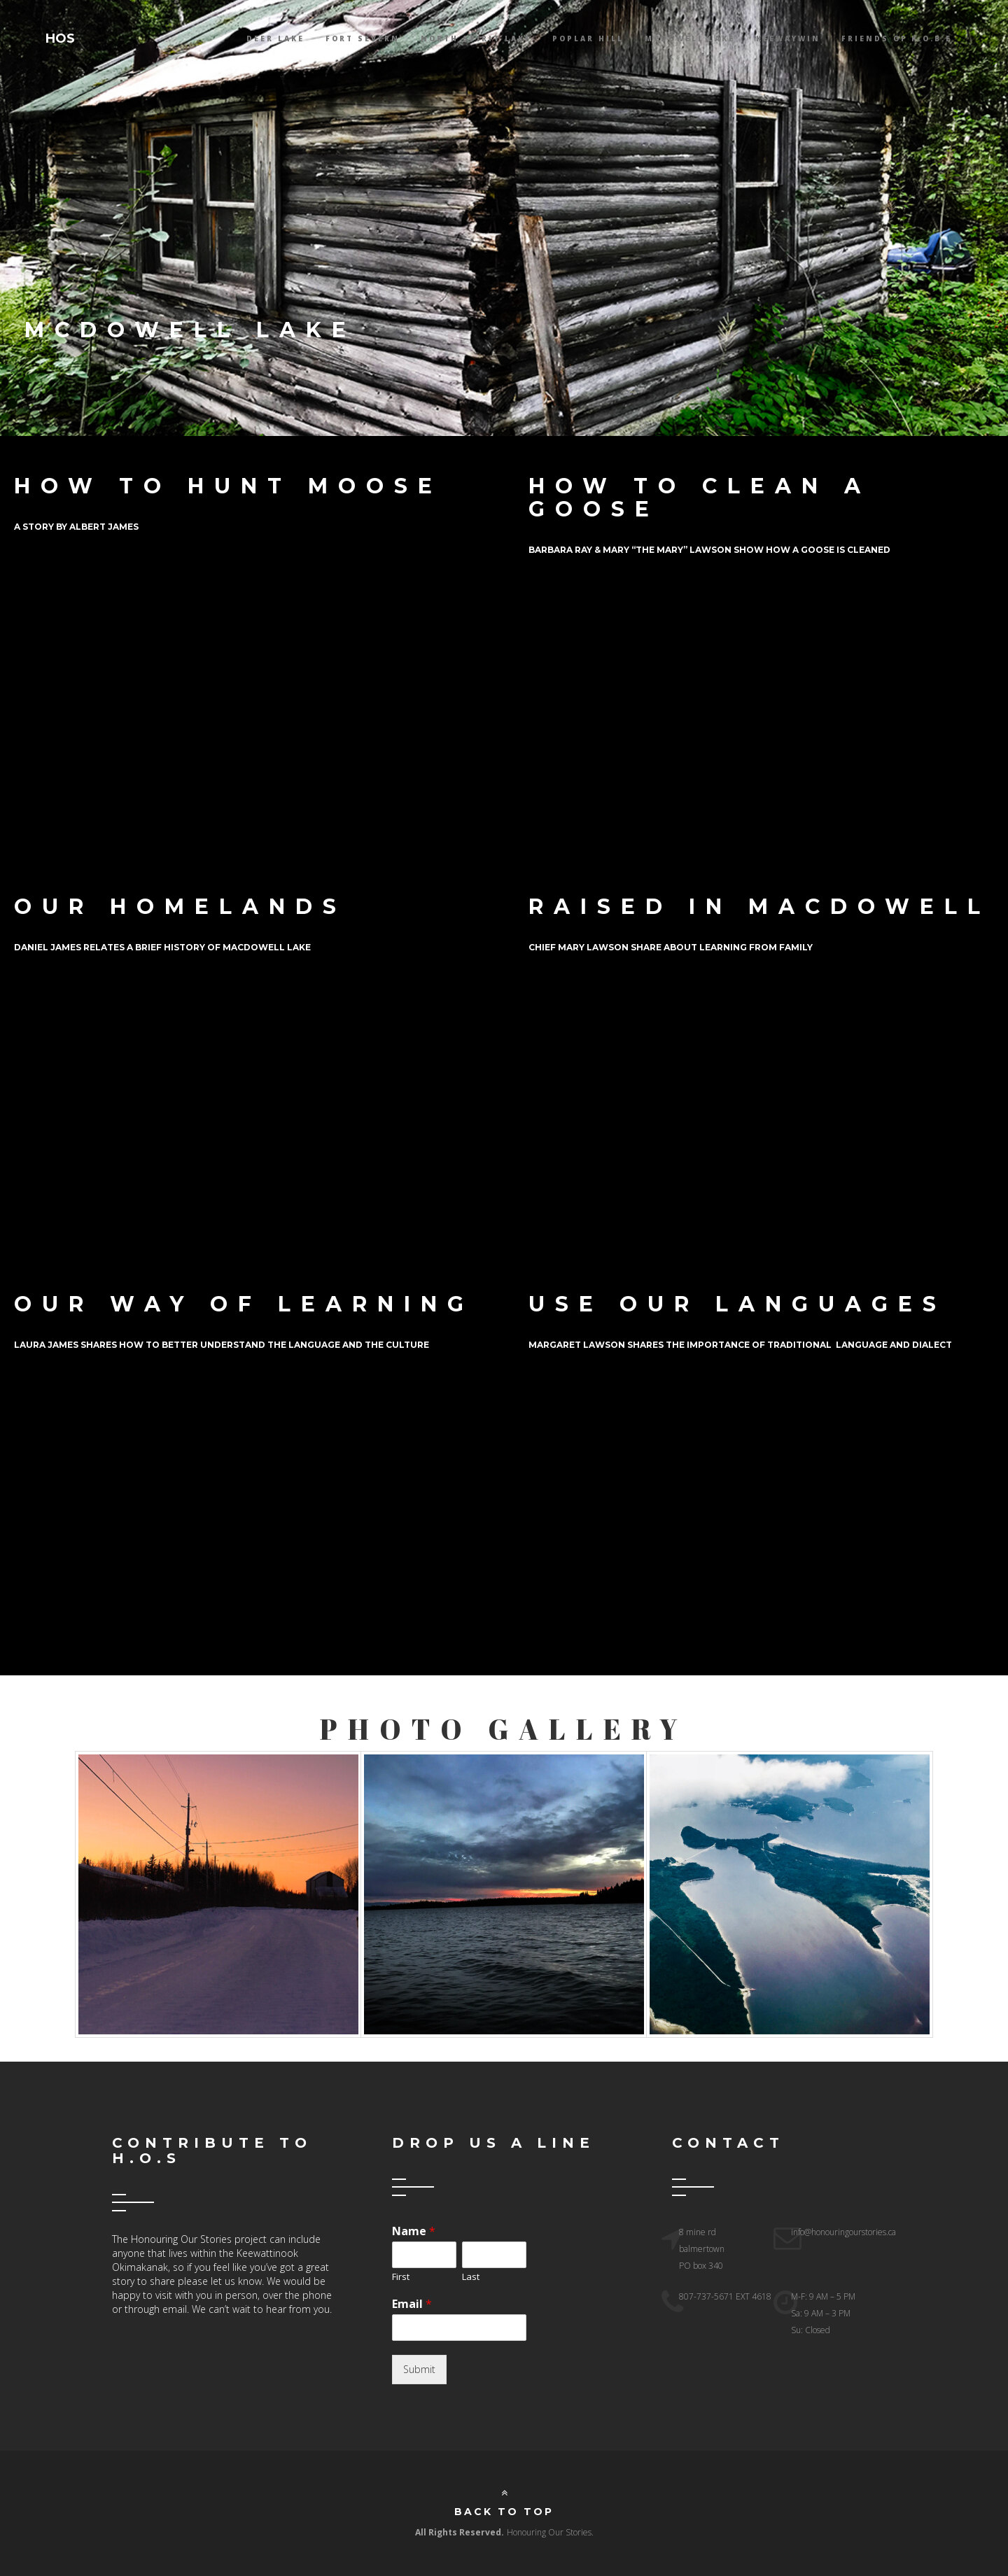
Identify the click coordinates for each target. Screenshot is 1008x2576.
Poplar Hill (588, 38)
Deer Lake (275, 38)
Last (470, 2277)
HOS (60, 38)
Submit (419, 2369)
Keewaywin (788, 38)
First (401, 2277)
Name (413, 2231)
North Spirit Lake (476, 38)
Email (412, 2304)
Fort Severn (363, 38)
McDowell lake (690, 38)
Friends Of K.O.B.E (896, 38)
